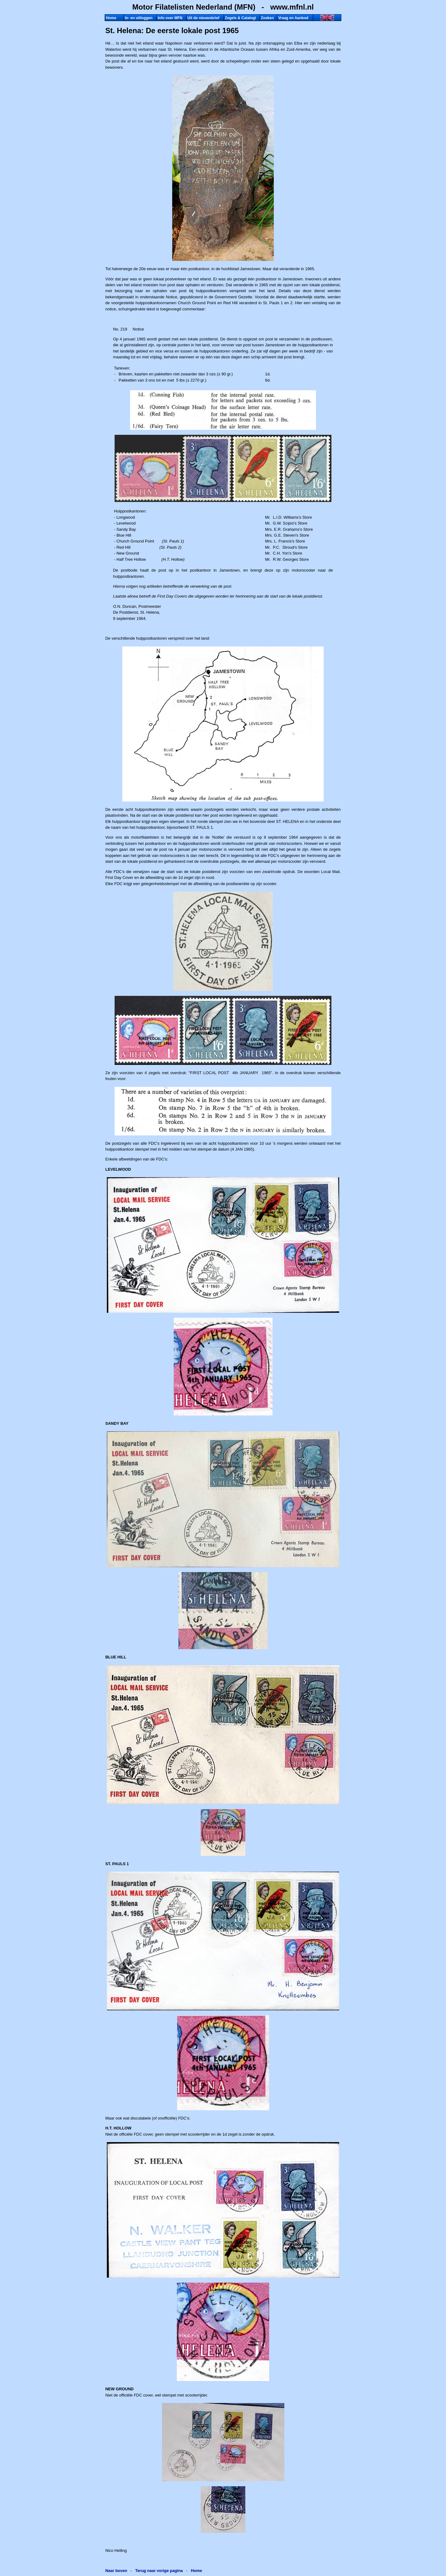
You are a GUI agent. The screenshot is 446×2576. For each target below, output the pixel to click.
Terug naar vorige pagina (159, 2570)
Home (196, 2570)
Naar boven (116, 2570)
